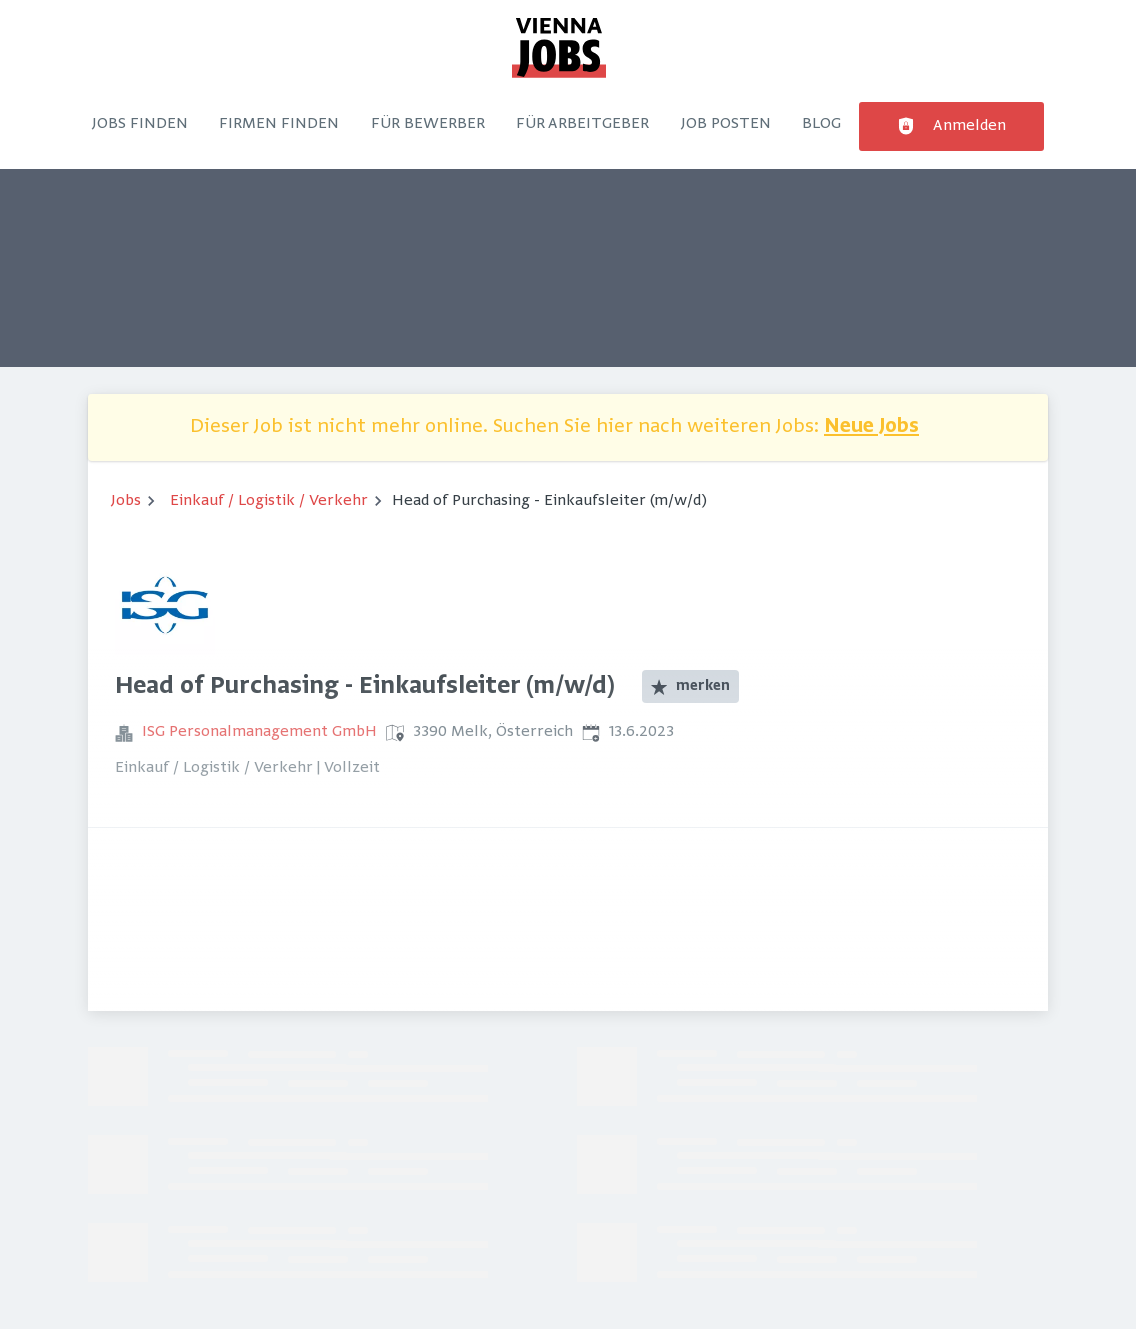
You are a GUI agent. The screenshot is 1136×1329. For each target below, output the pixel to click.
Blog (821, 124)
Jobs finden (140, 124)
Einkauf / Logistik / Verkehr (269, 501)
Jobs (126, 501)
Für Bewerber (428, 124)
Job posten (726, 124)
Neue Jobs (871, 427)
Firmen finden (279, 124)
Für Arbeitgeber (582, 124)
